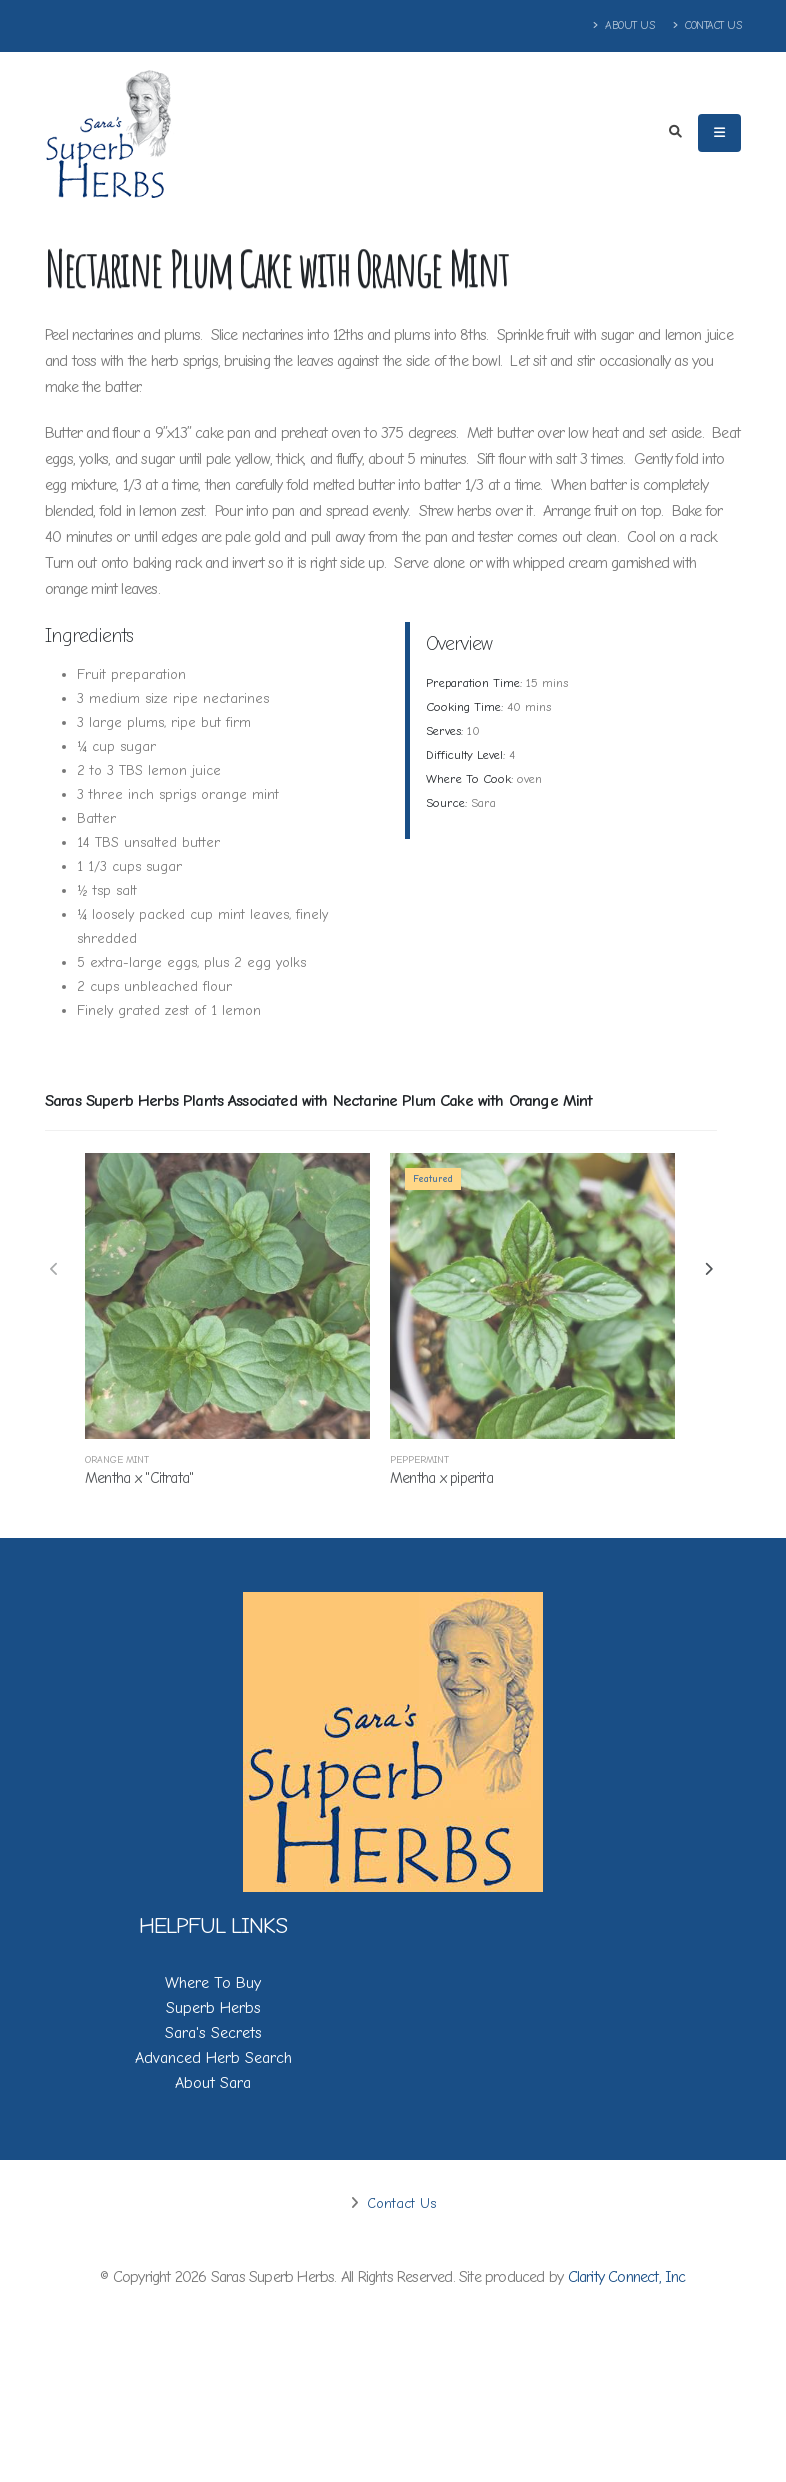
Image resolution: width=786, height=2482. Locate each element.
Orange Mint (117, 1460)
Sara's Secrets (213, 2033)
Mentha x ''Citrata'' (139, 1478)
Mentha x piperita (441, 1478)
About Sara (213, 2083)
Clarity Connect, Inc (627, 2277)
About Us (624, 25)
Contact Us (707, 25)
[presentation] (55, 1271)
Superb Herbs (213, 2008)
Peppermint (419, 1460)
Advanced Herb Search (213, 2058)
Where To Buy (213, 1983)
